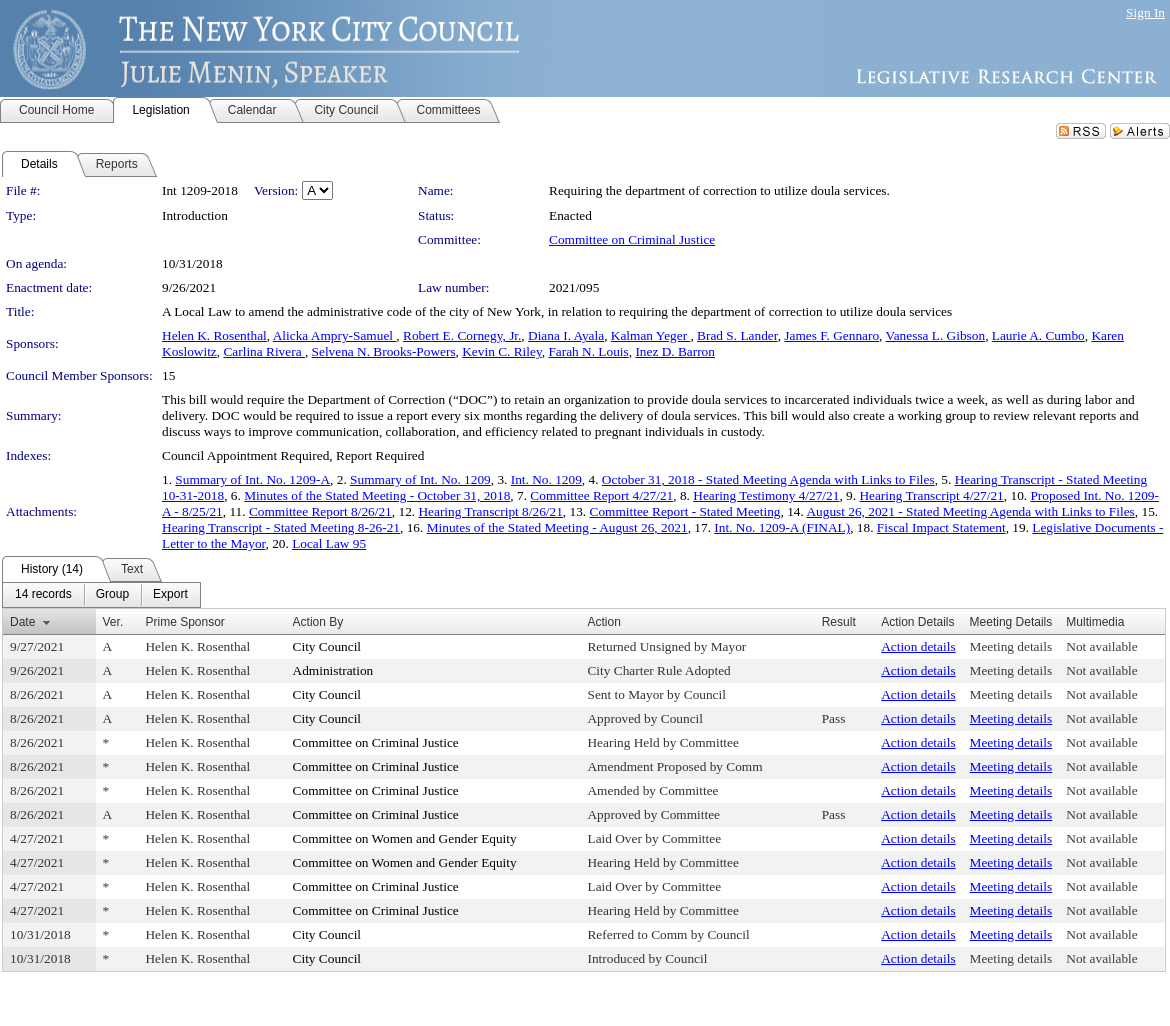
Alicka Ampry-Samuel (335, 335)
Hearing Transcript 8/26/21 (490, 511)
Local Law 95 (329, 543)
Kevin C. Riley (501, 351)
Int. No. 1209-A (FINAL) (782, 527)
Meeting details (1011, 646)
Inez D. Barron (675, 351)
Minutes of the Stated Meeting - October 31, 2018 (377, 495)
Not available (1101, 646)
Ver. (113, 622)
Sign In (1145, 12)
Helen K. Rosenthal (214, 335)
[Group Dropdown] (112, 595)
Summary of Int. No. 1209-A (252, 479)
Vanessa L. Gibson (936, 335)
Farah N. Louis (588, 351)
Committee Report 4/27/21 (601, 495)
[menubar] (101, 595)
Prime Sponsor (184, 622)
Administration (333, 670)
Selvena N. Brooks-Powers (384, 351)
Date (22, 622)
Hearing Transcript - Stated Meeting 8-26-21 (281, 527)
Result (839, 622)
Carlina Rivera (263, 351)
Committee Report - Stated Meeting (685, 511)
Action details (918, 646)
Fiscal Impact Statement (941, 527)
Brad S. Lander (737, 335)
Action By (318, 622)
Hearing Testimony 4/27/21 (766, 495)
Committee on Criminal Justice (632, 239)
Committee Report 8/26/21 (320, 511)
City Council (327, 646)
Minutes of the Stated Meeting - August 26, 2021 (557, 527)
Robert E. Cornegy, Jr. (462, 335)
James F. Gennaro (831, 335)
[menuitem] (43, 595)
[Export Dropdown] (170, 595)
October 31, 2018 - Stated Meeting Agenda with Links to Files (768, 479)
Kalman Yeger (651, 335)
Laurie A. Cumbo (1038, 335)
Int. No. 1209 (546, 479)
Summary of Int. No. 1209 (420, 479)
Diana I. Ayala (566, 335)
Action (603, 622)
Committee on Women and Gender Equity (405, 838)
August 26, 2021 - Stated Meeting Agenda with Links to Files (970, 511)
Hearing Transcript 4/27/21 (931, 495)
